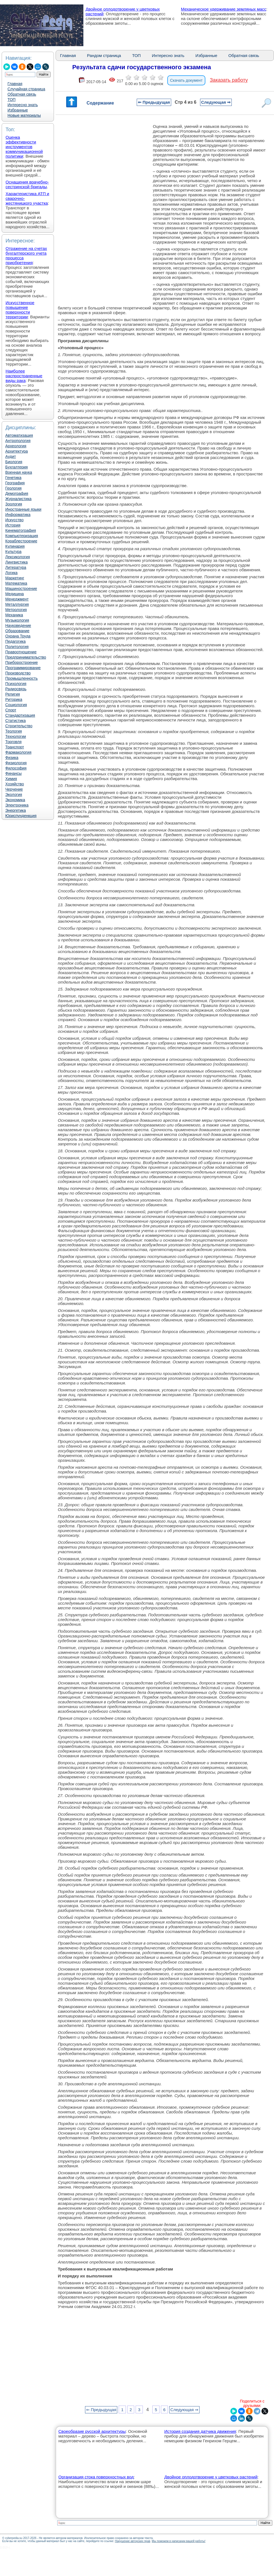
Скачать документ (186, 80)
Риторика (13, 699)
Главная (15, 83)
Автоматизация (19, 435)
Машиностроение (21, 588)
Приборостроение (21, 662)
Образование (17, 631)
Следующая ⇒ (216, 102)
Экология (13, 794)
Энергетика (15, 810)
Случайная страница (26, 89)
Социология (16, 705)
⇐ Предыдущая (154, 102)
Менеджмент (17, 599)
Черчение (14, 789)
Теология (13, 731)
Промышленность (21, 678)
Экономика (15, 800)
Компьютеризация (21, 535)
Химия (11, 778)
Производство (18, 673)
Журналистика (18, 499)
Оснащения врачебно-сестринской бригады (27, 184)
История (12, 525)
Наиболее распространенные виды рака (24, 376)
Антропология (18, 440)
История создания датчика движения (200, 2431)
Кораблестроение (21, 541)
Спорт (10, 710)
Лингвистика (16, 562)
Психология (15, 683)
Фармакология (18, 752)
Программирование (23, 668)
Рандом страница (104, 55)
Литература (15, 567)
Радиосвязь (15, 689)
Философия (15, 768)
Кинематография (20, 530)
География (15, 483)
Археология (15, 446)
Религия (12, 694)
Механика (14, 615)
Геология (13, 488)
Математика (16, 583)
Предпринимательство (25, 657)
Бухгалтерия (16, 467)
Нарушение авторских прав (132, 2541)
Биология (13, 462)
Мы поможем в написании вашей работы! (178, 2541)
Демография (16, 493)
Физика (11, 757)
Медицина (14, 594)
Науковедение (18, 625)
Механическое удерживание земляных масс (223, 9)
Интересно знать (23, 105)
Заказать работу (229, 80)
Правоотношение (20, 652)
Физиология (16, 763)
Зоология (13, 504)
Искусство (14, 520)
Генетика (13, 477)
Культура (13, 551)
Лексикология (17, 557)
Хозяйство (14, 784)
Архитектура (16, 451)
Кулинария (15, 546)
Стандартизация (20, 715)
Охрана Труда (18, 636)
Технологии (15, 736)
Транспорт (14, 747)
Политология (17, 646)
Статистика (15, 720)
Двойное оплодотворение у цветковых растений (210, 2477)
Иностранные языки (23, 509)
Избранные (18, 110)
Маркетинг (14, 578)
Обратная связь (22, 94)
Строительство (18, 726)
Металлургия (17, 604)
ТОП (12, 99)
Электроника (17, 805)
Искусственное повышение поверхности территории (20, 309)
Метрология (16, 609)
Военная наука (18, 472)
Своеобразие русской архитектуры (92, 2431)
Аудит (10, 456)
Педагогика (15, 641)
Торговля (13, 741)
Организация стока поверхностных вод (96, 2477)
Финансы (13, 773)
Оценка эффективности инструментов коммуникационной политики (24, 146)
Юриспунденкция (20, 815)
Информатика (17, 514)
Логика (11, 572)
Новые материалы (24, 115)
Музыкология (17, 620)
